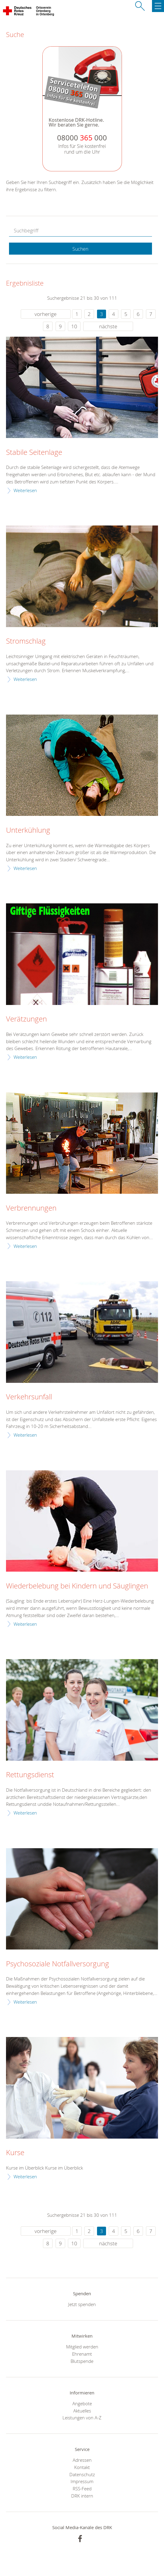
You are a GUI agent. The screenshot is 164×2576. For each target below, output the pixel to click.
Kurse (15, 2152)
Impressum (82, 2481)
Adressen (82, 2460)
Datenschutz (82, 2474)
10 (74, 326)
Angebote (82, 2403)
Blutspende (82, 2361)
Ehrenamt (82, 2354)
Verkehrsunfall (29, 1396)
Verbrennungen (31, 1208)
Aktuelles (82, 2411)
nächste (108, 326)
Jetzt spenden (82, 2304)
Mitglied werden (82, 2347)
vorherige (45, 314)
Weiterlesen (25, 490)
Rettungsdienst (30, 1774)
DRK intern (82, 2496)
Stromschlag (26, 641)
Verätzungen (26, 1019)
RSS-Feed (82, 2489)
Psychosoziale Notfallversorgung (57, 1963)
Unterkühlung (28, 830)
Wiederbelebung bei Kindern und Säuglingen (77, 1586)
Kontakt (82, 2467)
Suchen (80, 249)
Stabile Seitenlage (34, 452)
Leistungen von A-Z (82, 2418)
